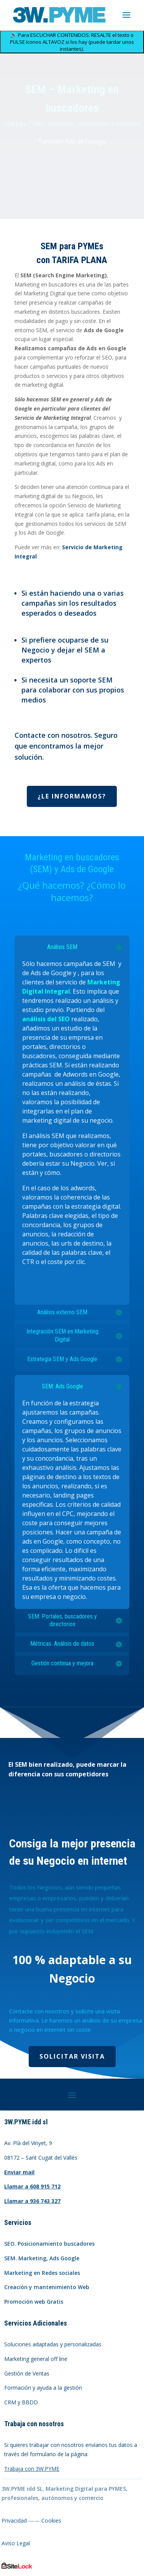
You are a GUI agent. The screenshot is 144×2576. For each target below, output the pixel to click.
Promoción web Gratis (33, 2301)
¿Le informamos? (72, 796)
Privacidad (14, 2520)
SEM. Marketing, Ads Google (41, 2258)
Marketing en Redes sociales (42, 2272)
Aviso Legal (16, 2543)
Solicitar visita (72, 2056)
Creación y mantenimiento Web (46, 2287)
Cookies (51, 2520)
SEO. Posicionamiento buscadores (49, 2243)
